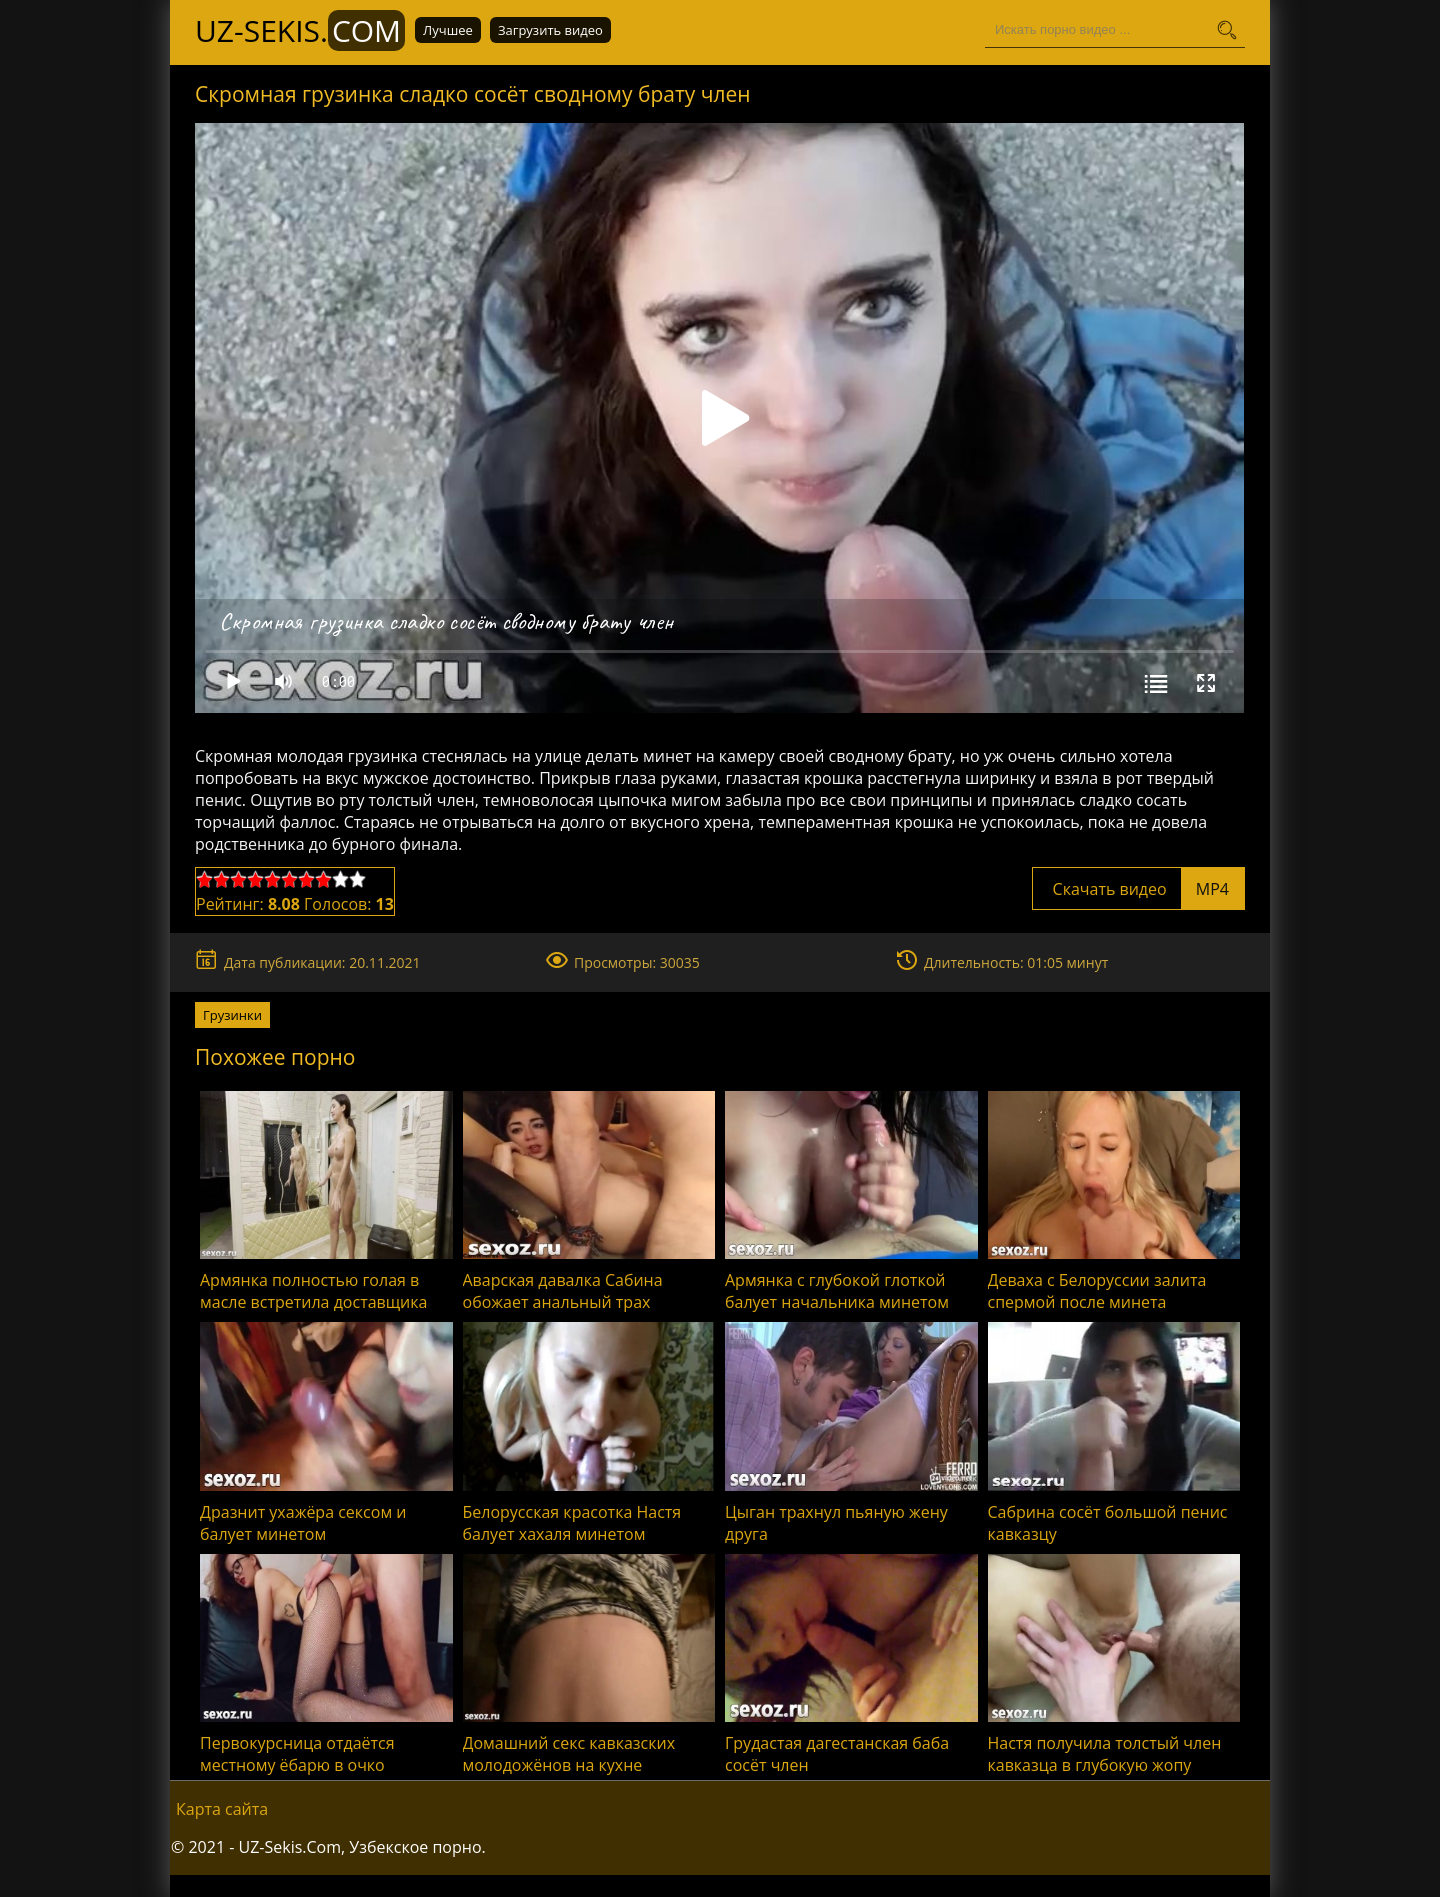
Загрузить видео (550, 30)
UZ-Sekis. (300, 30)
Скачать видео (1138, 889)
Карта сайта (222, 1809)
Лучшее (448, 30)
